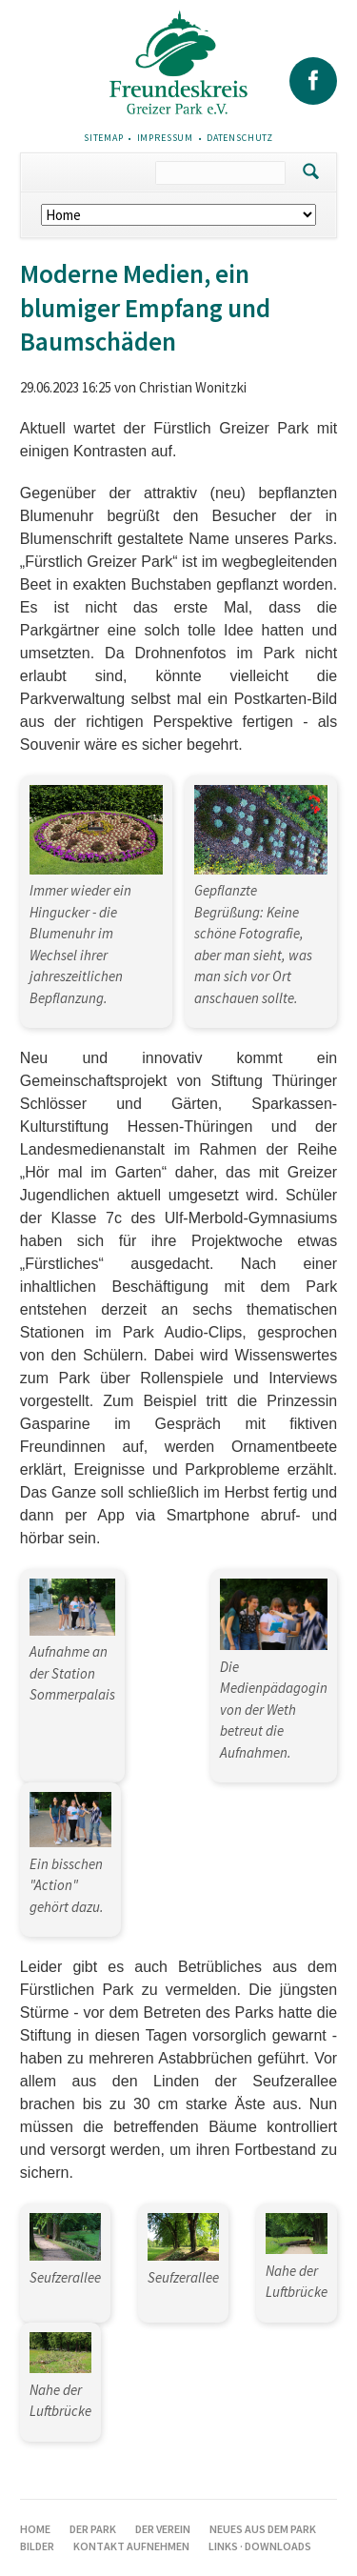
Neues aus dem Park (262, 2529)
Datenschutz (240, 137)
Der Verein (162, 2529)
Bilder (37, 2546)
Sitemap (104, 137)
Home (35, 2529)
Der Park (92, 2529)
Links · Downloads (259, 2546)
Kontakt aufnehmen (131, 2546)
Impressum (165, 137)
